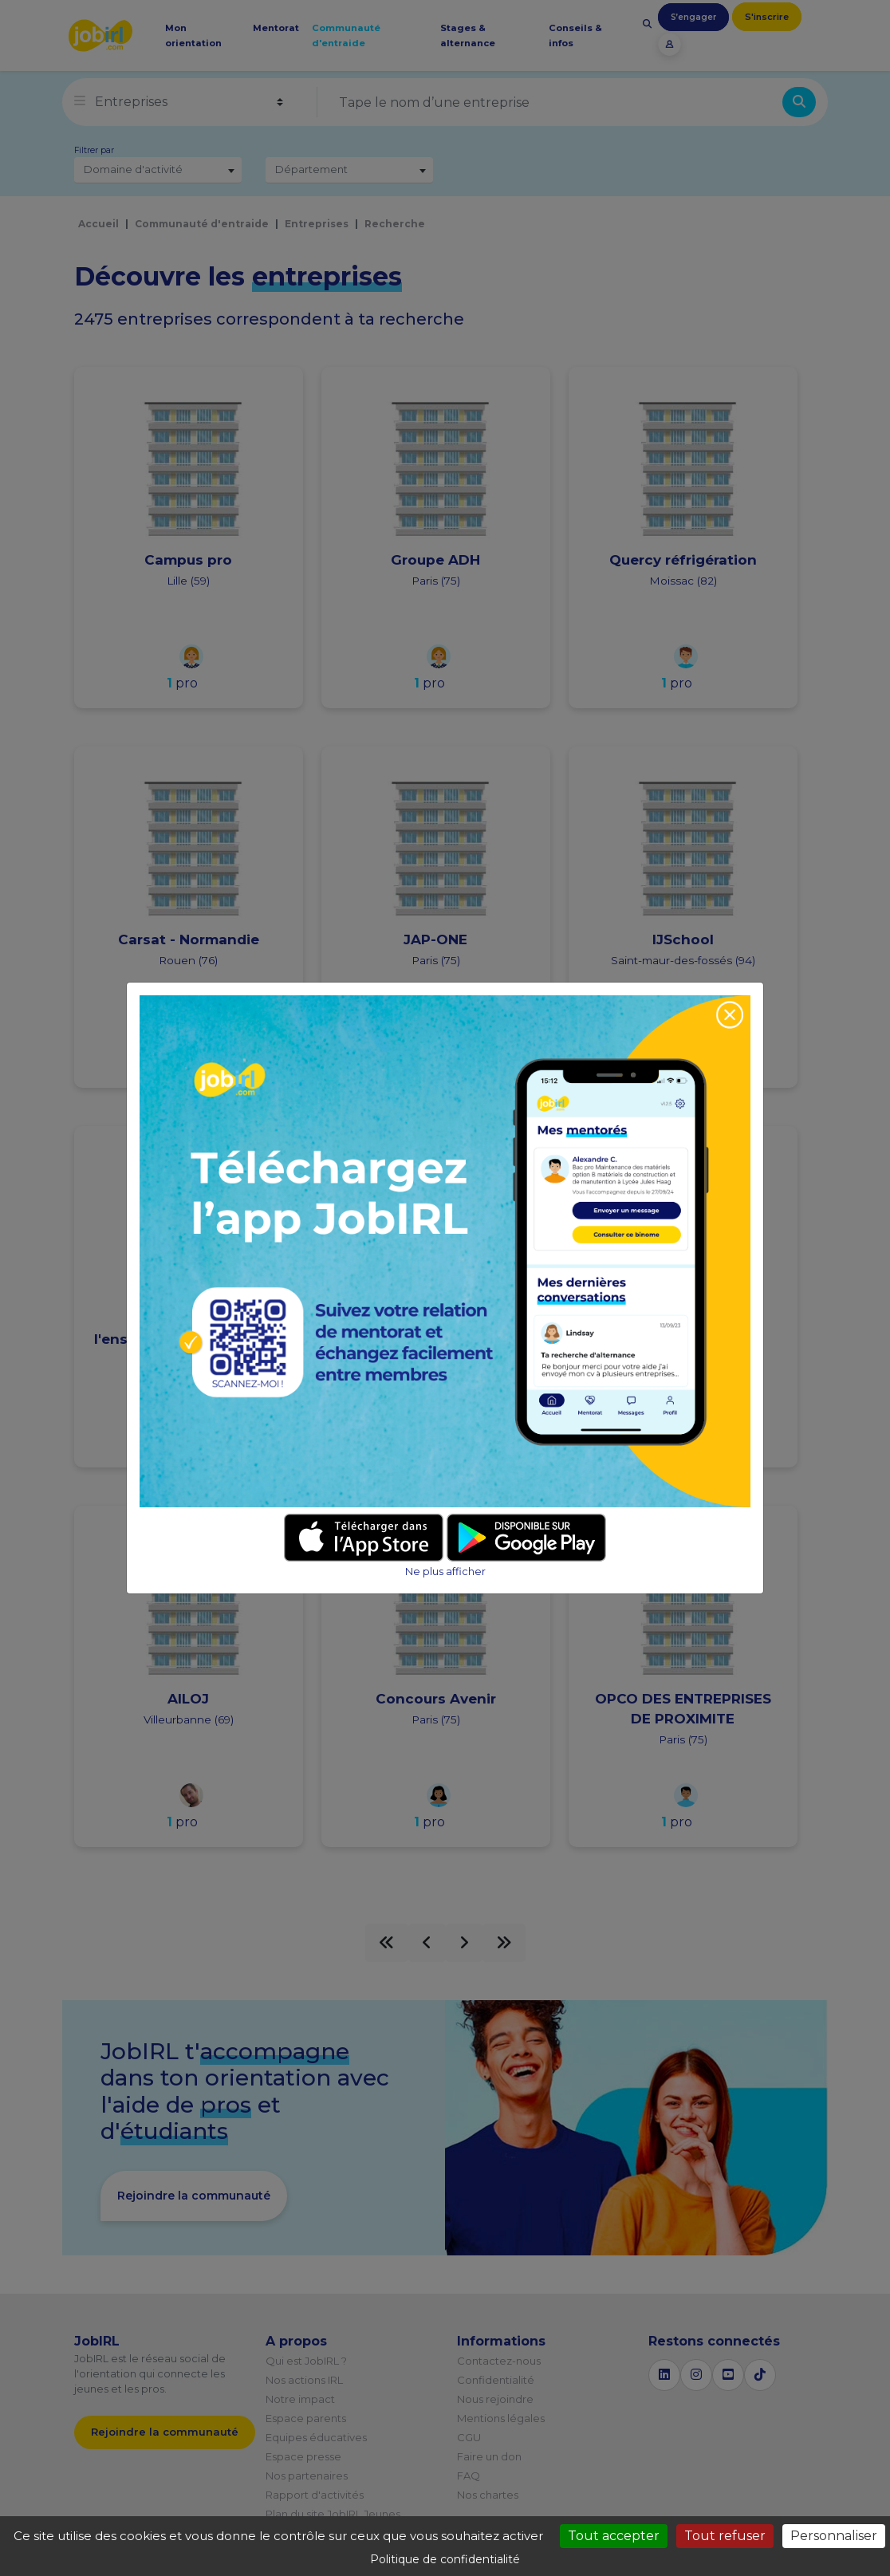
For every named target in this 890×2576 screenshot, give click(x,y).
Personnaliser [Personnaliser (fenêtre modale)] (833, 2535)
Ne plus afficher (445, 1572)
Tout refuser (725, 2535)
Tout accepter (614, 2535)
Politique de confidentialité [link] (445, 2559)
